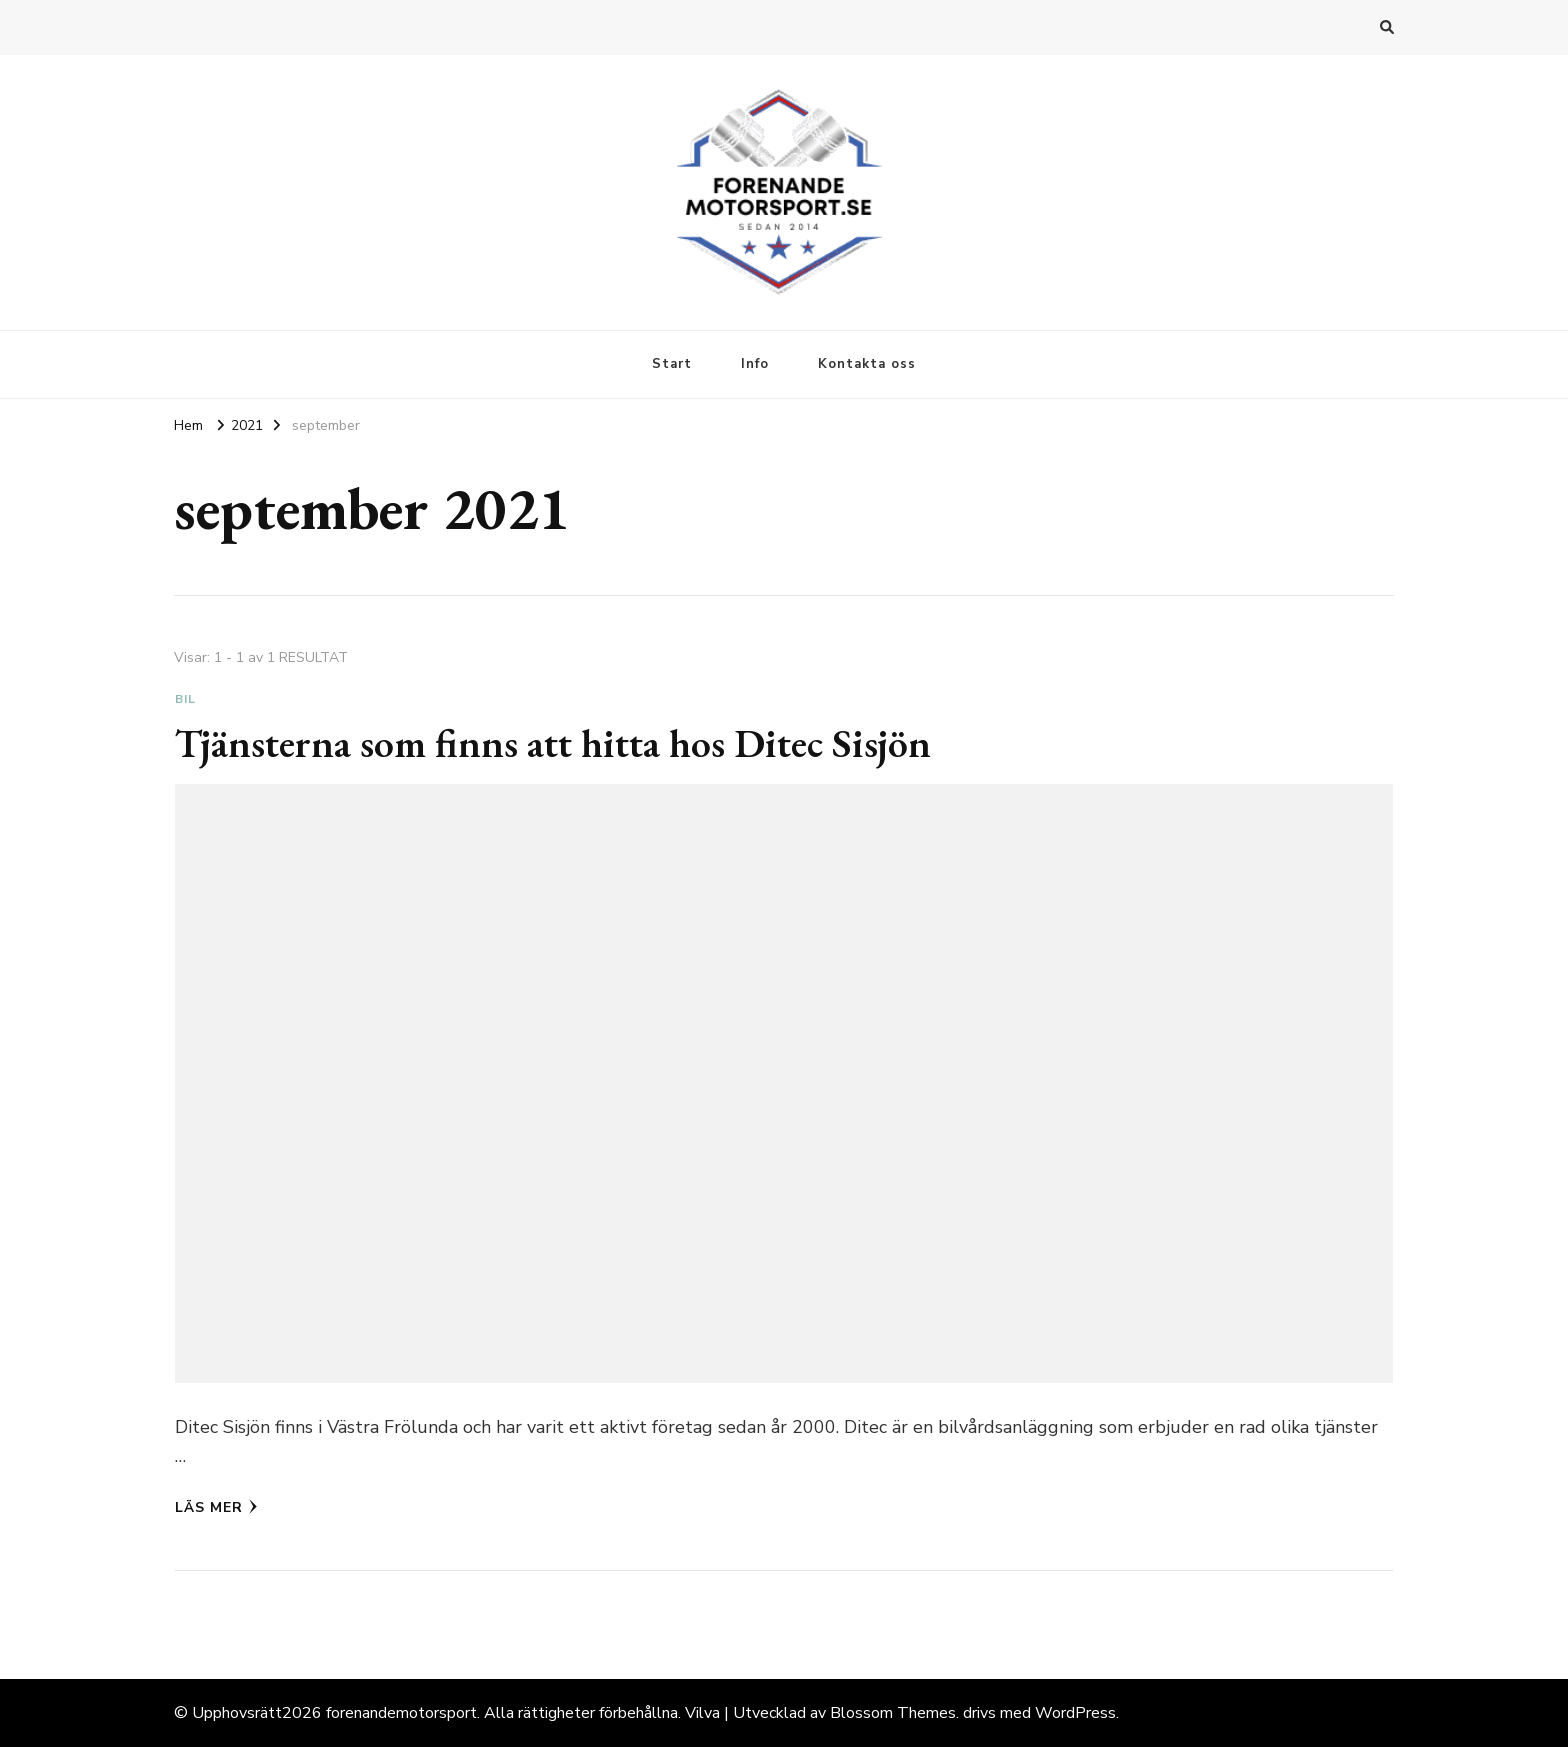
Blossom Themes (893, 1713)
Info (755, 364)
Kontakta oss (867, 364)
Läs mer (216, 1507)
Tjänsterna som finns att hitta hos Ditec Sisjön (553, 743)
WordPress (1075, 1713)
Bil (185, 699)
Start (672, 364)
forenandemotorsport (401, 1713)
